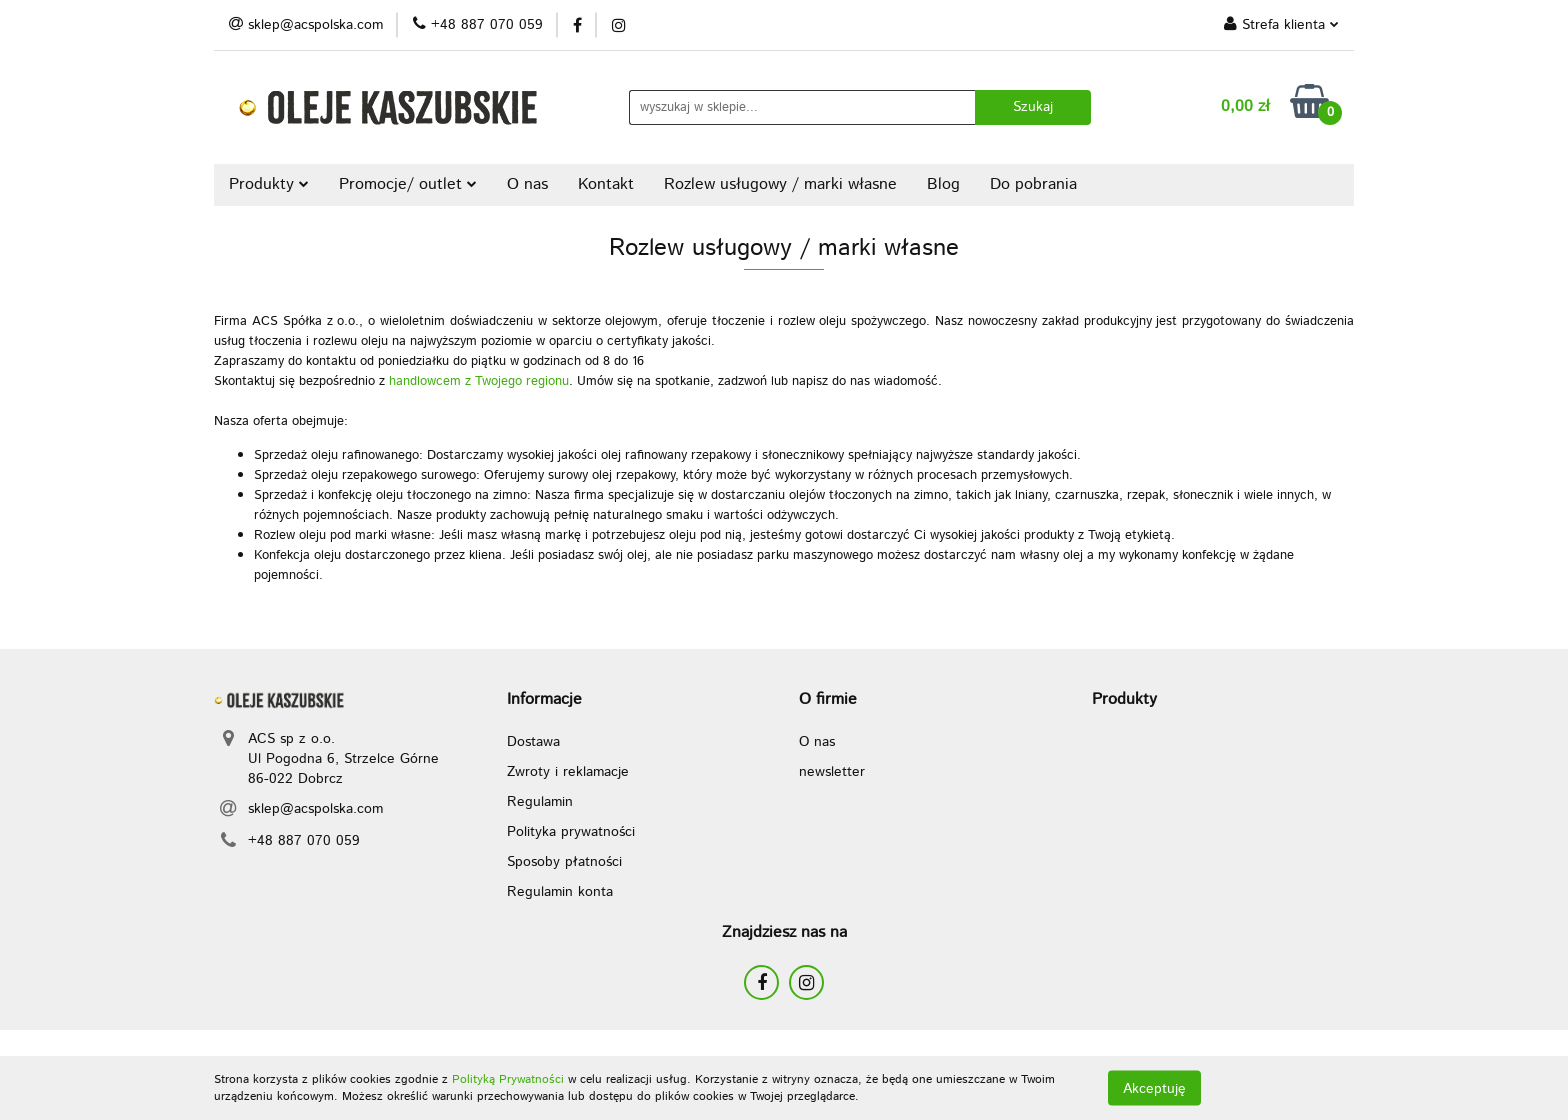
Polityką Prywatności (508, 1079)
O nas (527, 184)
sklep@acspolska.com (315, 809)
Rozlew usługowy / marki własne (780, 184)
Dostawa (533, 742)
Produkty (269, 184)
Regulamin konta (560, 892)
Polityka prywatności (571, 832)
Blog (943, 184)
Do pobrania (1033, 184)
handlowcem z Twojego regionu (479, 381)
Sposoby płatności (564, 862)
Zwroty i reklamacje (568, 772)
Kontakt (606, 184)
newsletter (832, 772)
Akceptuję (1154, 1088)
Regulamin (540, 802)
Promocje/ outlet (408, 184)
